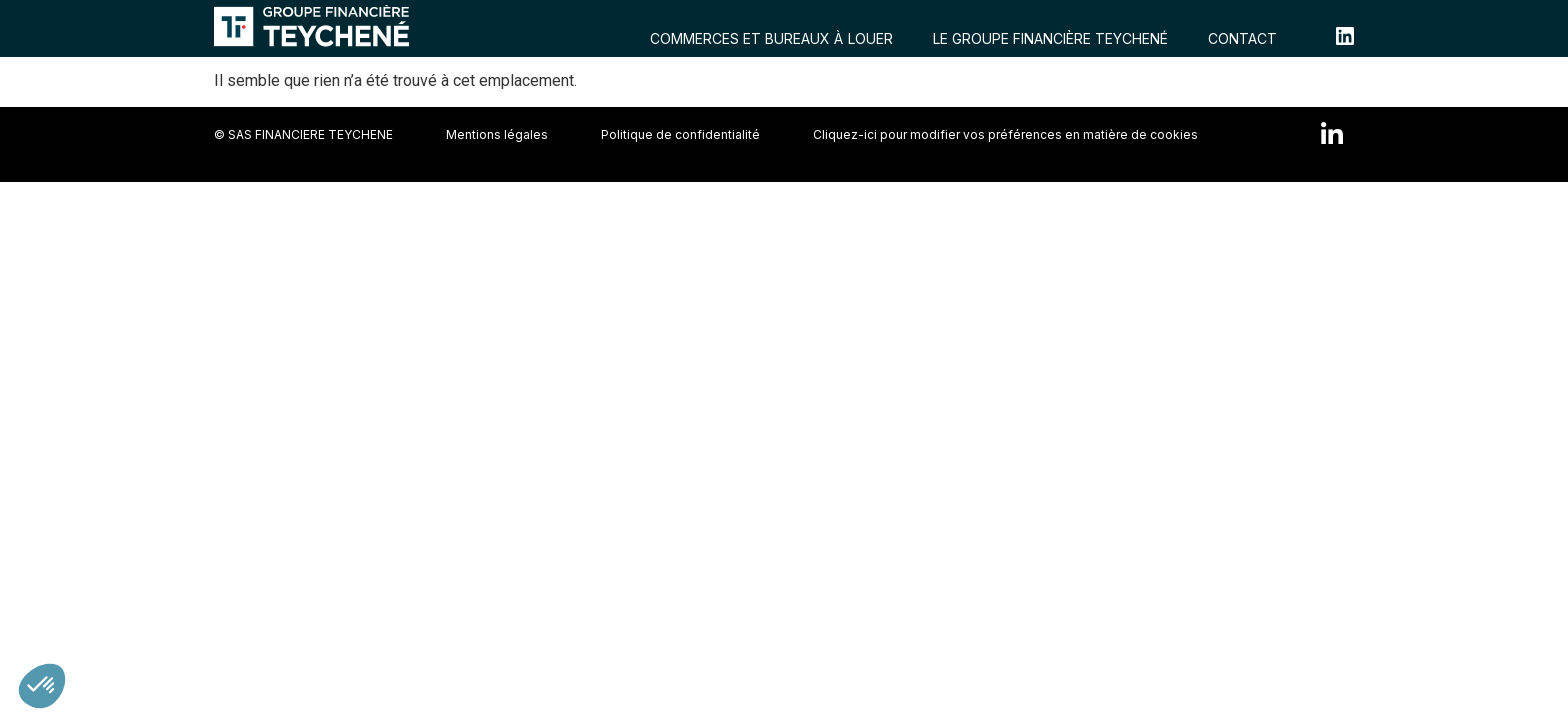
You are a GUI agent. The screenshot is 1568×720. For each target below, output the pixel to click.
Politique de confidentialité (680, 134)
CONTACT (1242, 38)
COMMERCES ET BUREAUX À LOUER (771, 38)
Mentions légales (497, 134)
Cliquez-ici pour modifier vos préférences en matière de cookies (1005, 134)
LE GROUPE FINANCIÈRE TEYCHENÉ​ (1050, 38)
